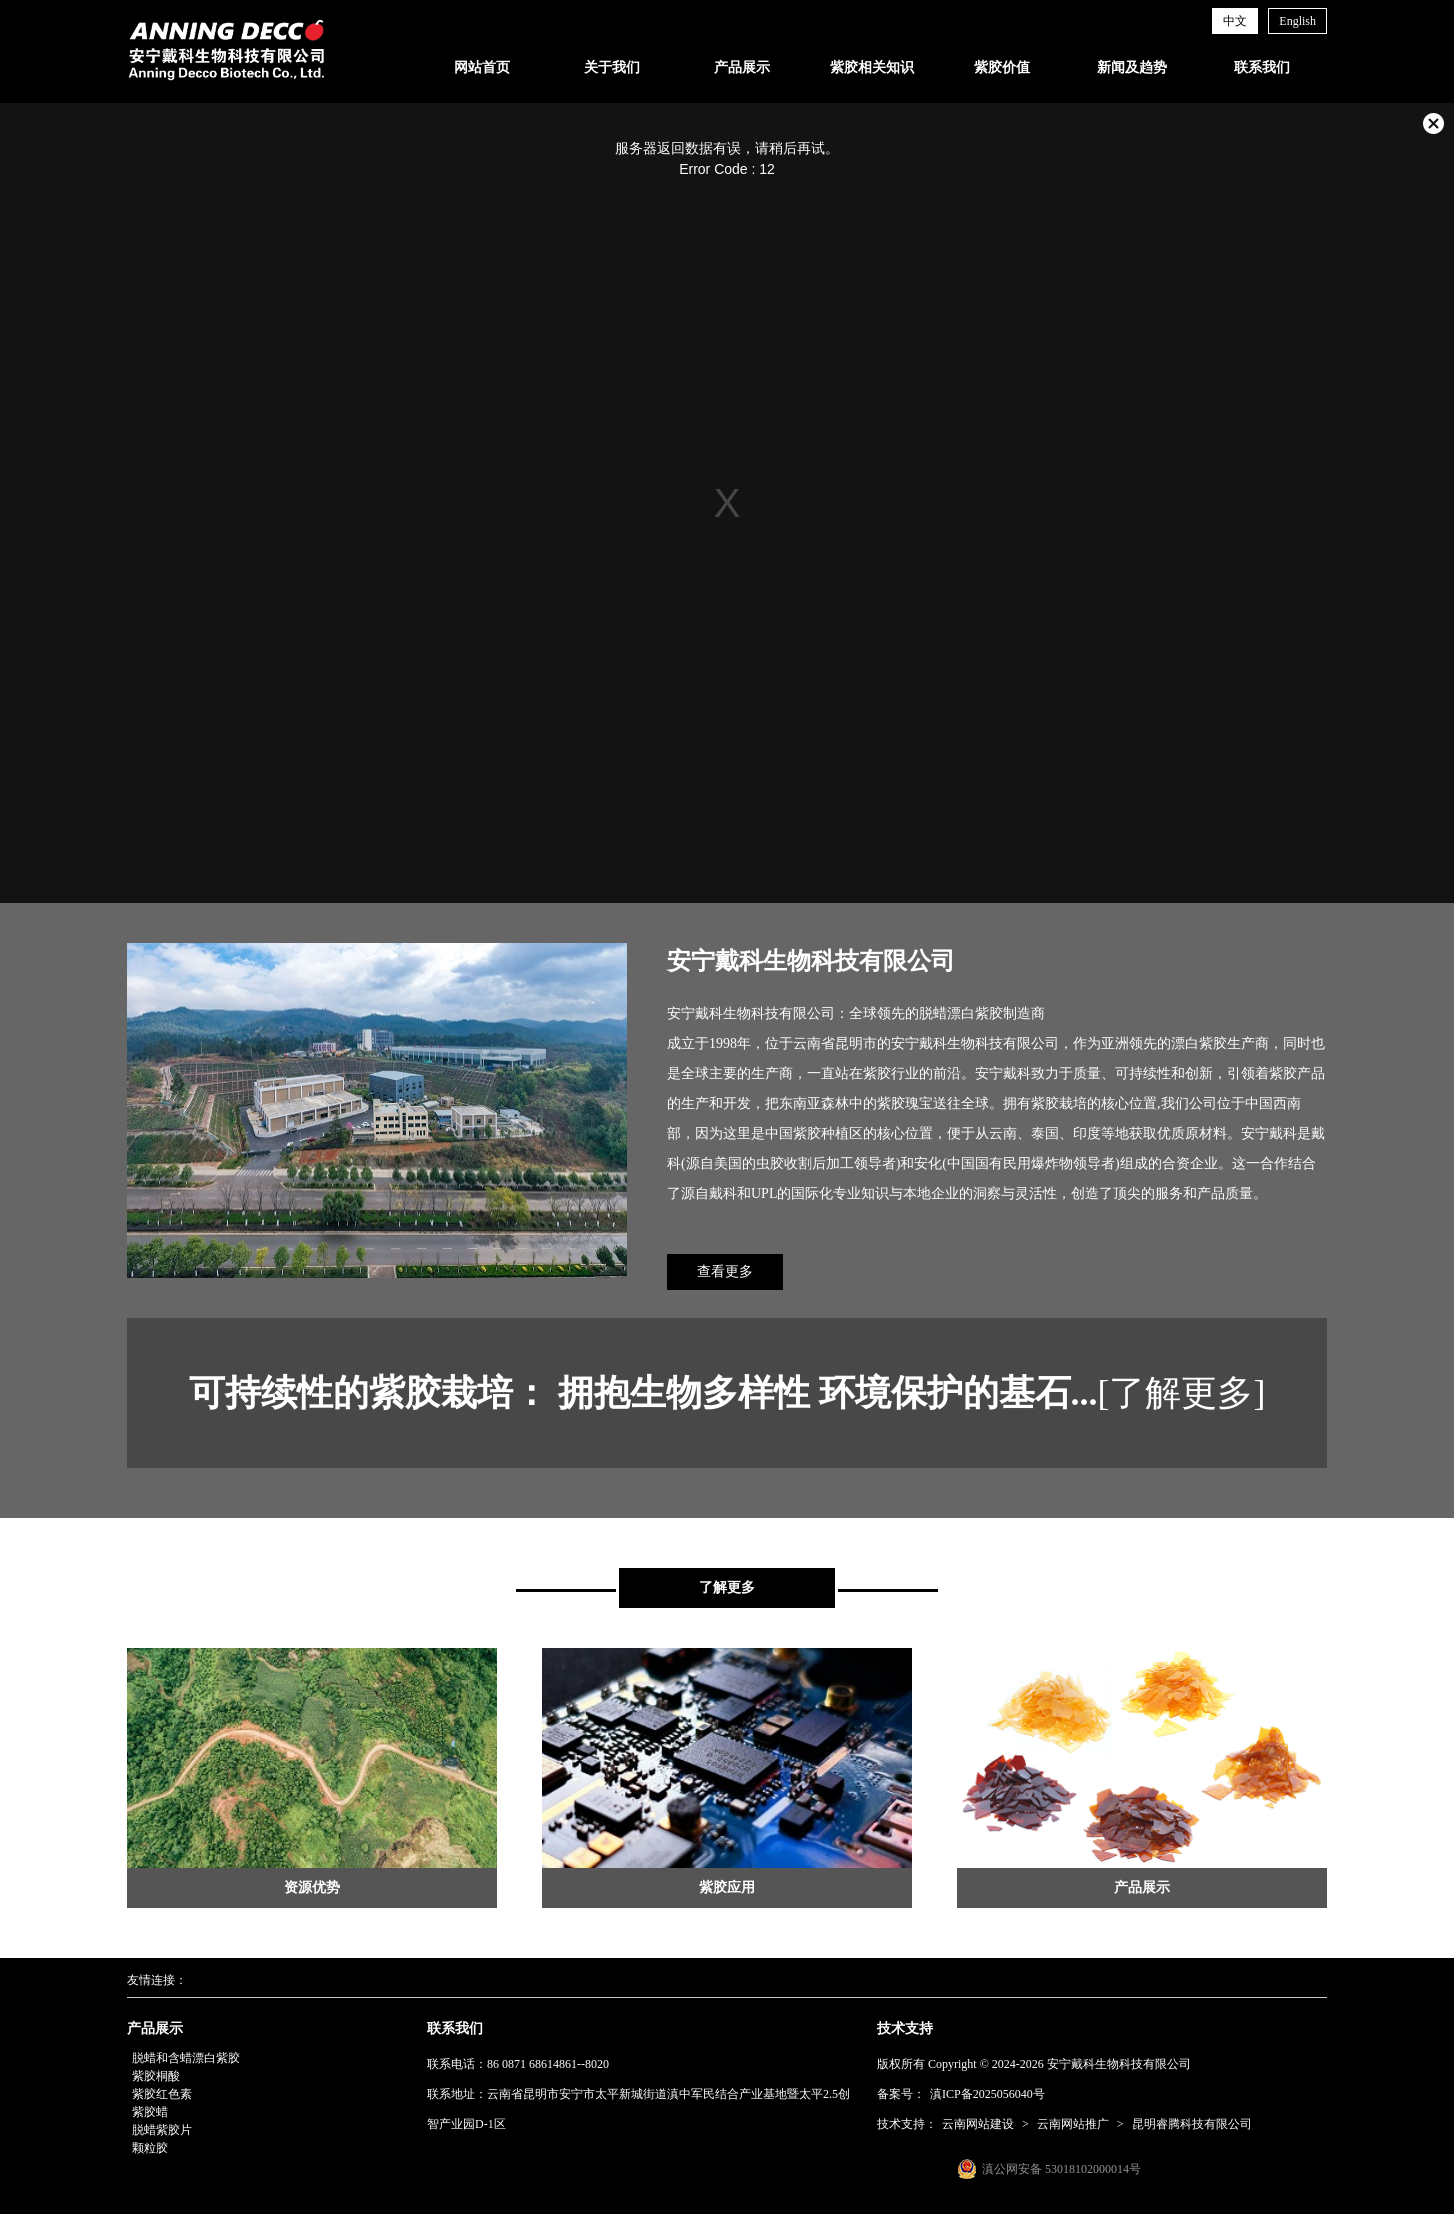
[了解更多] (1182, 1393)
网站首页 (482, 67)
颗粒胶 (150, 2148)
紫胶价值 (1002, 67)
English (1297, 21)
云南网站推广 (1073, 2124)
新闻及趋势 (1132, 67)
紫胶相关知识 (872, 67)
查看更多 (725, 1271)
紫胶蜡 (150, 2112)
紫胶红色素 (162, 2094)
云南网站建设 (978, 2124)
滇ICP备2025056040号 (987, 2094)
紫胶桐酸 (156, 2076)
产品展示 (742, 67)
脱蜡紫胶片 (162, 2130)
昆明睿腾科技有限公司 (1192, 2124)
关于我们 (612, 67)
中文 (1235, 21)
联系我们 (1262, 67)
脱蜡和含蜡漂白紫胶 (186, 2058)
